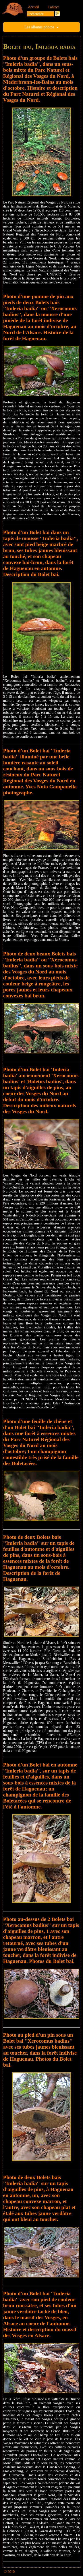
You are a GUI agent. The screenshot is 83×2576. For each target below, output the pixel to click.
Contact (53, 7)
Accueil (33, 7)
